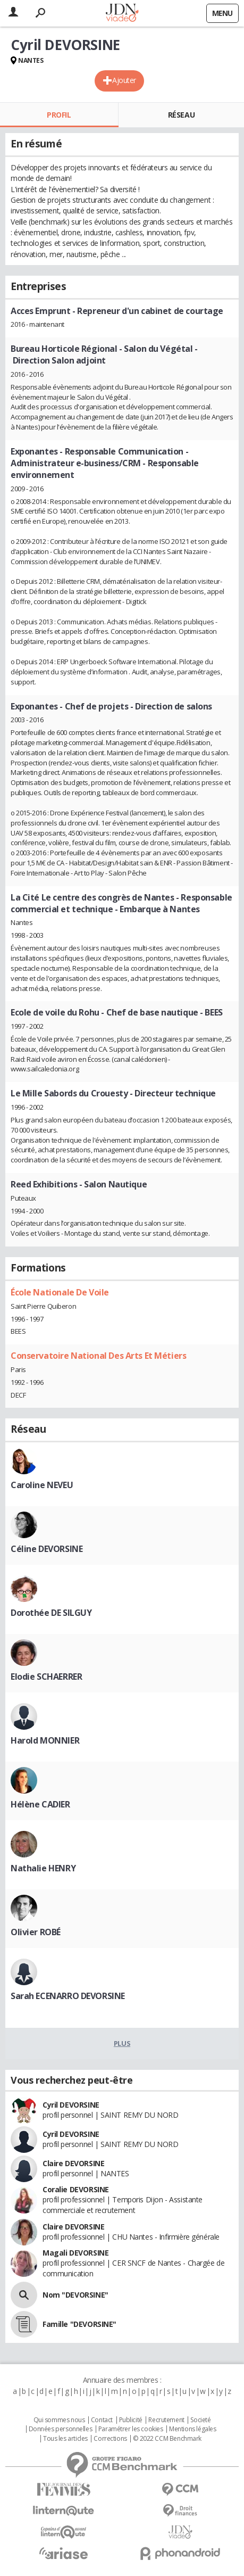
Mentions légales (192, 2429)
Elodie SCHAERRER (46, 1676)
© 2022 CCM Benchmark (167, 2438)
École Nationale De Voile (60, 1292)
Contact (102, 2420)
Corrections (110, 2438)
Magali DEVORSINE (75, 2253)
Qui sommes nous (59, 2420)
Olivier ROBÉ (36, 1932)
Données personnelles (60, 2429)
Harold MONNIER (45, 1740)
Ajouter (124, 80)
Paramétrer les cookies (130, 2429)
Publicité (130, 2420)
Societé (200, 2420)
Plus (122, 2043)
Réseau (181, 115)
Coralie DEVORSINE (76, 2189)
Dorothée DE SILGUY (51, 1613)
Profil (59, 115)
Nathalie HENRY (43, 1868)
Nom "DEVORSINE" (75, 2295)
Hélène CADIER (40, 1804)
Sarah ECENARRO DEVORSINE (68, 1996)
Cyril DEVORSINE (71, 2105)
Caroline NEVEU (42, 1485)
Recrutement (166, 2420)
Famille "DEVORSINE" (79, 2324)
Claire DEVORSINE (73, 2163)
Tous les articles (65, 2438)
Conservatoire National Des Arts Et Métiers (98, 1355)
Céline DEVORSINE (46, 1549)
